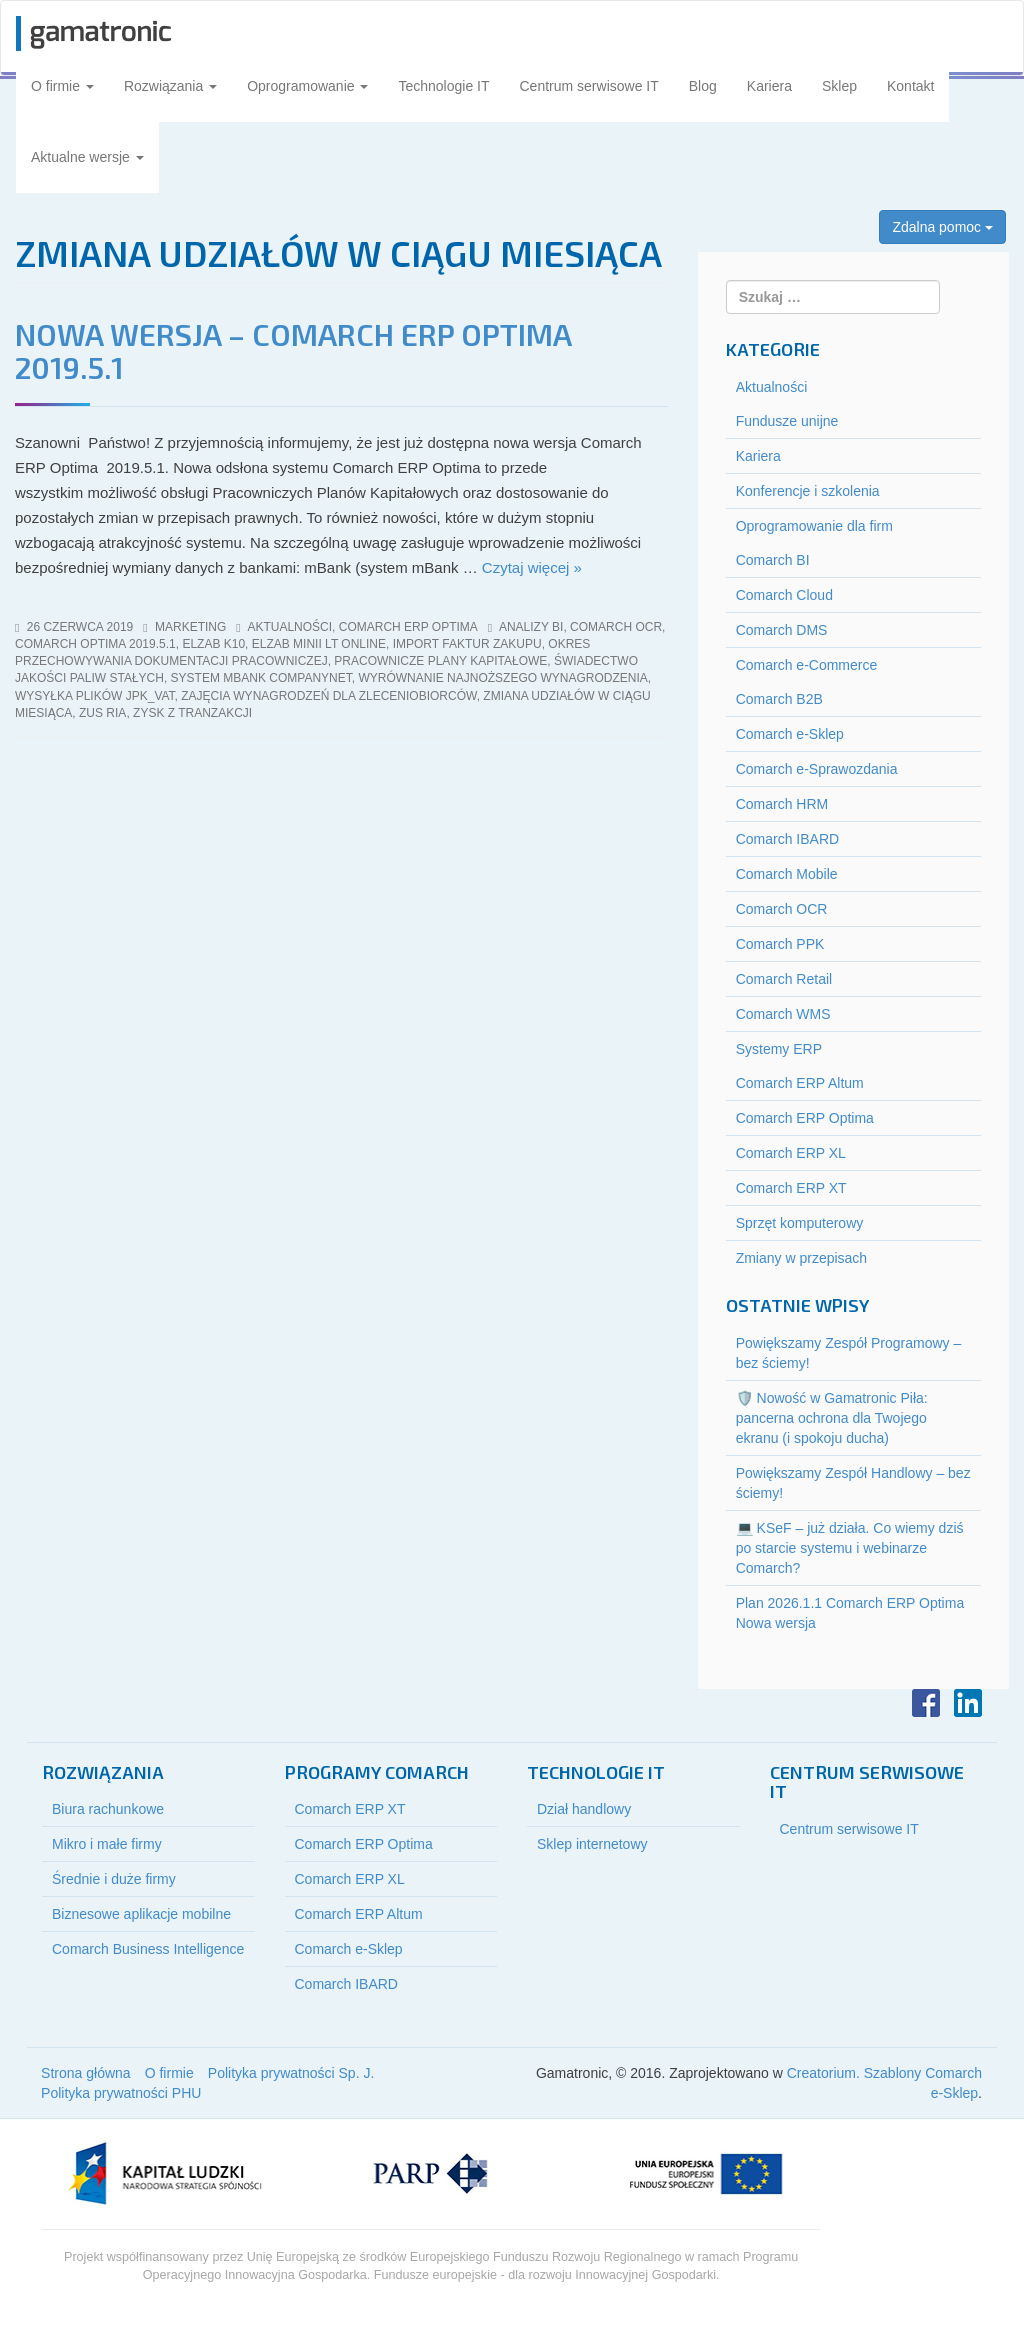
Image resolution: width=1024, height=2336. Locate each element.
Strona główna (86, 2073)
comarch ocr (616, 627)
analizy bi (531, 627)
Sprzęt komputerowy (800, 1223)
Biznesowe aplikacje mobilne (141, 1914)
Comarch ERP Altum (800, 1083)
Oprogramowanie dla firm (814, 526)
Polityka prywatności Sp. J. (291, 2073)
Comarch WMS (783, 1014)
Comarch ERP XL (791, 1153)
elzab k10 (213, 644)
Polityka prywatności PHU (121, 2093)
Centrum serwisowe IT (589, 86)
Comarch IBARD (787, 839)
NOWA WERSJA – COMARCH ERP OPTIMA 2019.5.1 (293, 350)
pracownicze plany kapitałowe (440, 661)
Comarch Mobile (787, 874)
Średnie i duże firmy (114, 1879)
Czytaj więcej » (532, 567)
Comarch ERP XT (791, 1188)
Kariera (769, 86)
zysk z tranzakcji (192, 713)
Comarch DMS (782, 630)
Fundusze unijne (787, 421)
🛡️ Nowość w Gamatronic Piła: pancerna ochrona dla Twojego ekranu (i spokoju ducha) (832, 1418)
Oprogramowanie (307, 86)
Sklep (839, 86)
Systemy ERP (779, 1049)
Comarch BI (773, 560)
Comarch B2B (779, 699)
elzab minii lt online (319, 644)
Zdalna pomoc (942, 227)
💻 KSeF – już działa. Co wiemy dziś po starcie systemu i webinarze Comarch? (850, 1548)
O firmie (62, 86)
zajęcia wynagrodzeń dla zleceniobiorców (328, 696)
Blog (703, 86)
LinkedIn (968, 1703)
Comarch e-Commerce (807, 665)
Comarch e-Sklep (790, 734)
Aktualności (289, 627)
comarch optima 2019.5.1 (95, 644)
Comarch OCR (782, 909)
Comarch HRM (782, 804)
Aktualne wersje (87, 157)
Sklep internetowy (592, 1844)
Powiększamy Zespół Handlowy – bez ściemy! (853, 1483)
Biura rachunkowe (108, 1809)
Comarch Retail (784, 979)
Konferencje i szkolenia (808, 491)
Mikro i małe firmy (107, 1844)
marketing (190, 627)
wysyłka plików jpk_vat (95, 696)
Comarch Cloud (784, 595)
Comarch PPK (780, 944)
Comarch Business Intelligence (148, 1949)
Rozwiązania (170, 86)
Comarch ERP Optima (408, 627)
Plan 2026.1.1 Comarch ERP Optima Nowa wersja (850, 1613)
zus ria (102, 713)
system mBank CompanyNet (261, 678)
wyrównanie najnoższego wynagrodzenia (502, 678)
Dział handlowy (584, 1809)
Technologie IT (443, 86)
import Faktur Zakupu (467, 644)
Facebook (926, 1703)
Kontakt (910, 86)
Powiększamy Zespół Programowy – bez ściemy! (849, 1353)
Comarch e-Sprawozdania (817, 769)
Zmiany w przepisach (802, 1258)
